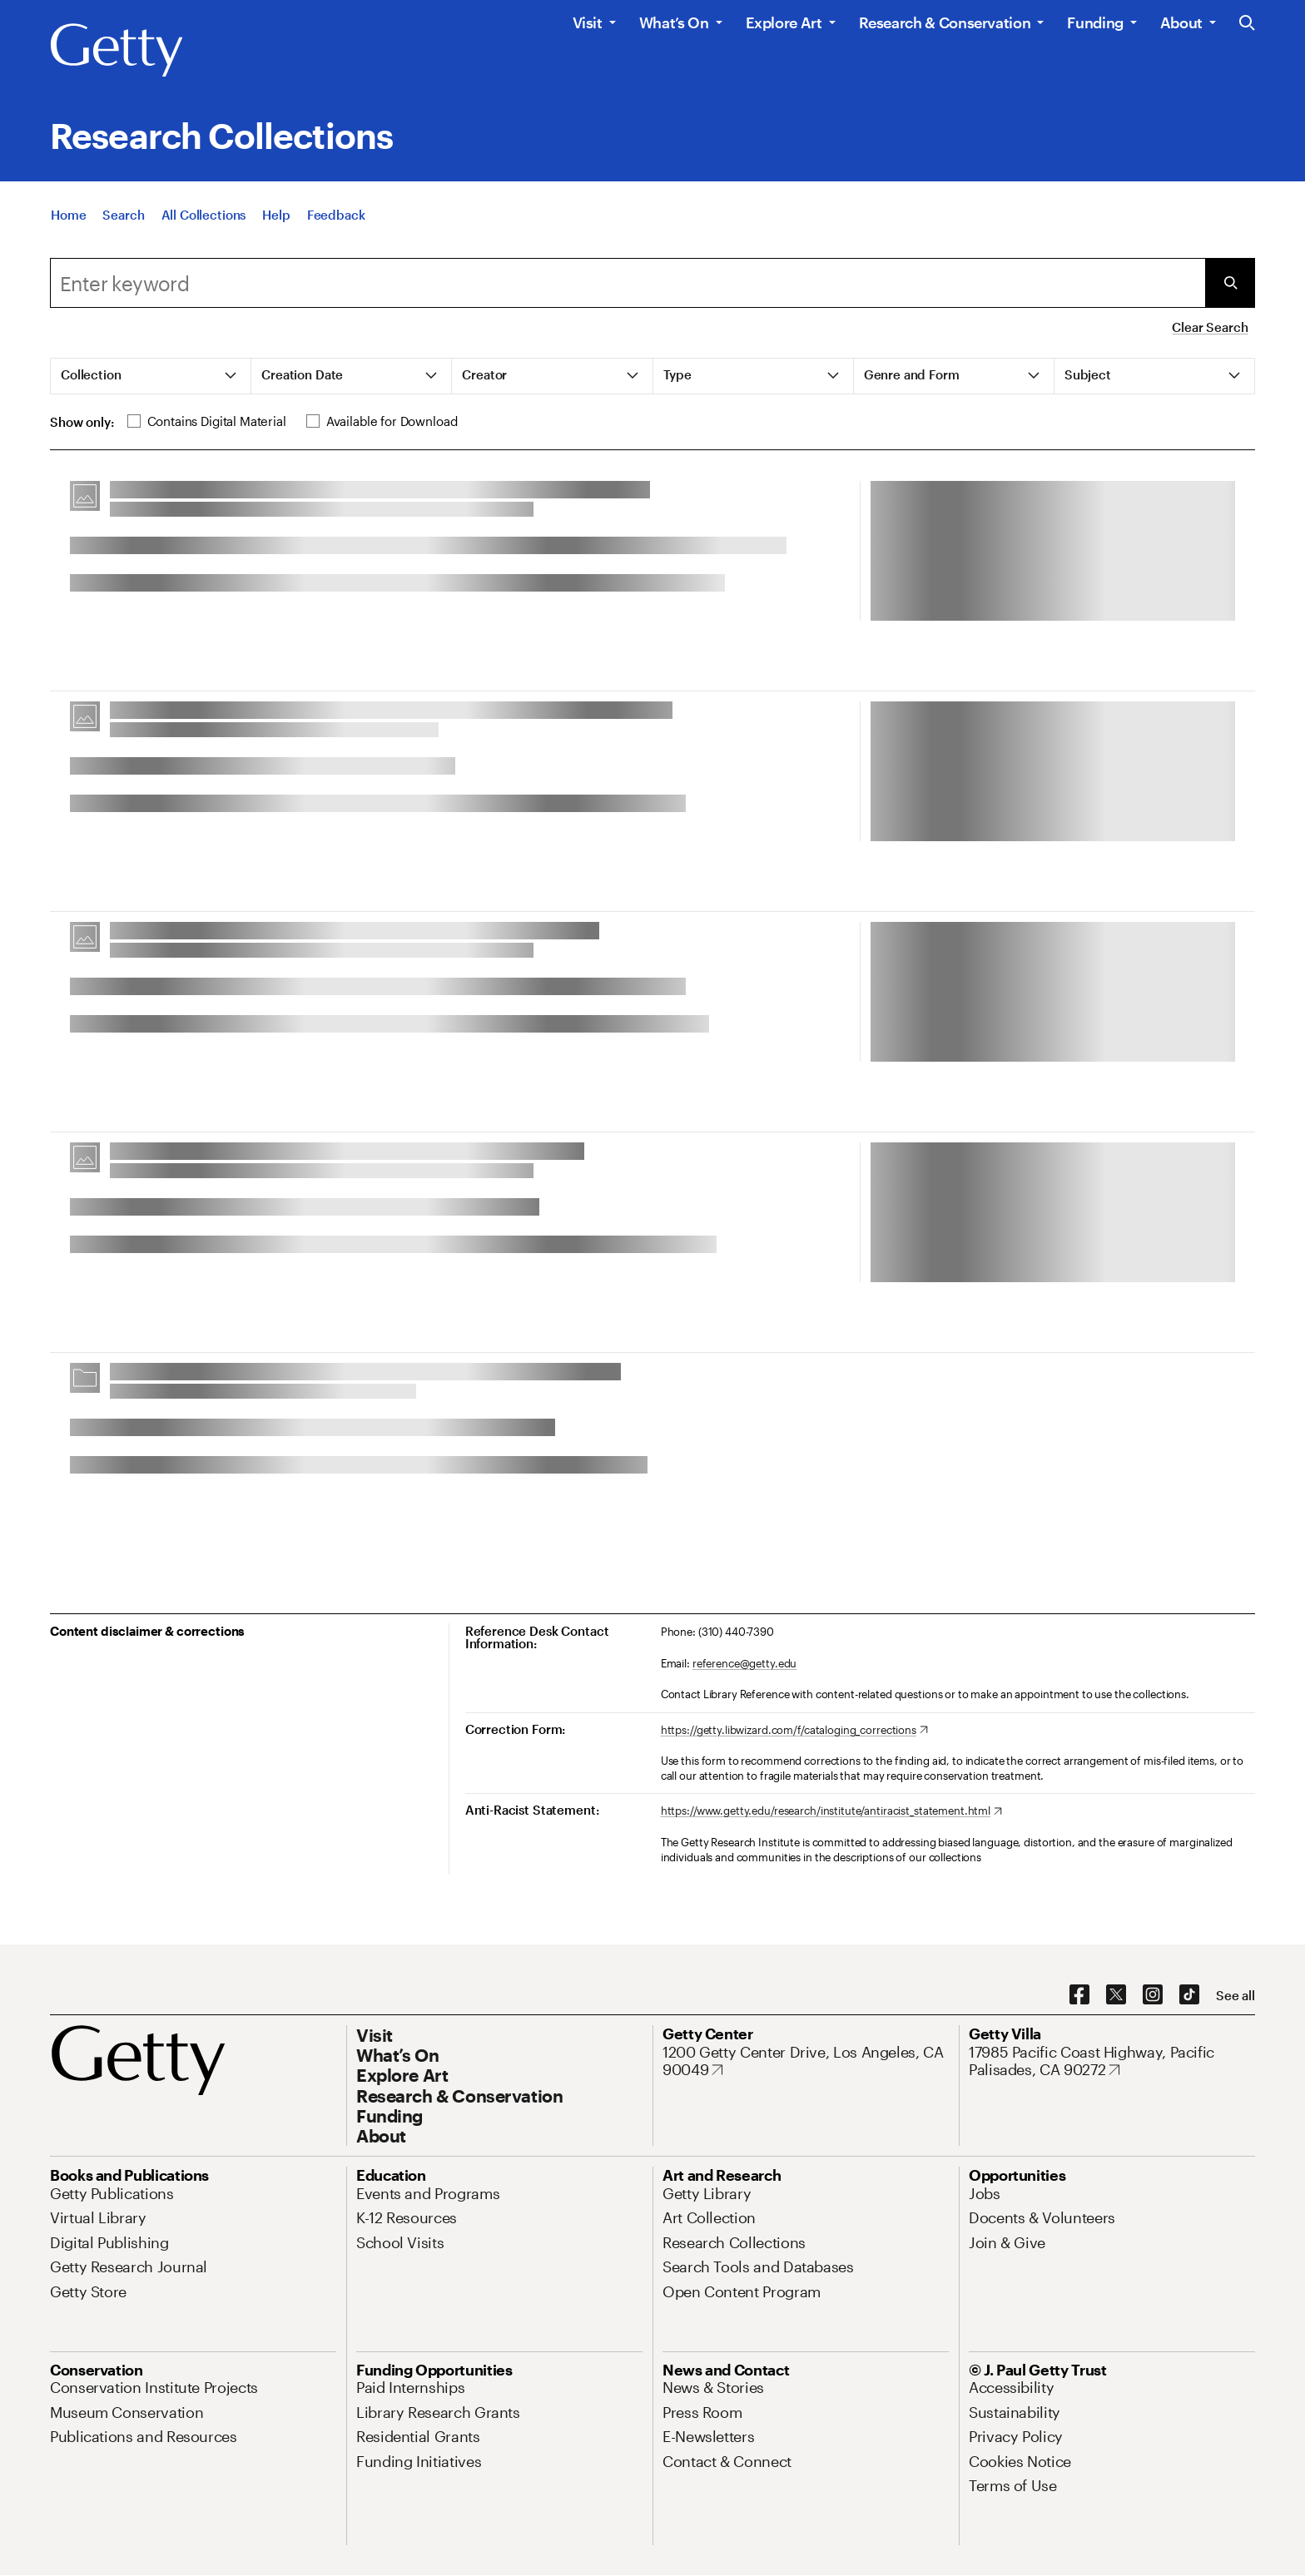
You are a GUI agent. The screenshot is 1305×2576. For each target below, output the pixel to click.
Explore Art (784, 22)
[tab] (151, 376)
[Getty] (116, 50)
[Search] (123, 214)
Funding (1095, 22)
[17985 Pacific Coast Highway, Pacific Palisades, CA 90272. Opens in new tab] (1112, 2061)
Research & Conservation (945, 22)
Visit (588, 22)
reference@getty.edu (744, 1663)
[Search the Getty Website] (1247, 23)
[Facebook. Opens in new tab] (1079, 1995)
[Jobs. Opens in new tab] (984, 2193)
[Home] (68, 214)
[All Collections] (203, 214)
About (1181, 22)
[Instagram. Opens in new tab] (1153, 1995)
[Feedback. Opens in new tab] (336, 214)
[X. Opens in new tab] (1116, 1995)
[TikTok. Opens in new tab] (1189, 1995)
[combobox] (627, 283)
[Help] (276, 214)
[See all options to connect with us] (1235, 1995)
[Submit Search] (1230, 283)
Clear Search (1210, 327)
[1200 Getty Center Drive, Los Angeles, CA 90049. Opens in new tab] (805, 2061)
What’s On (674, 22)
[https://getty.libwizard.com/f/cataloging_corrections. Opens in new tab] (794, 1730)
